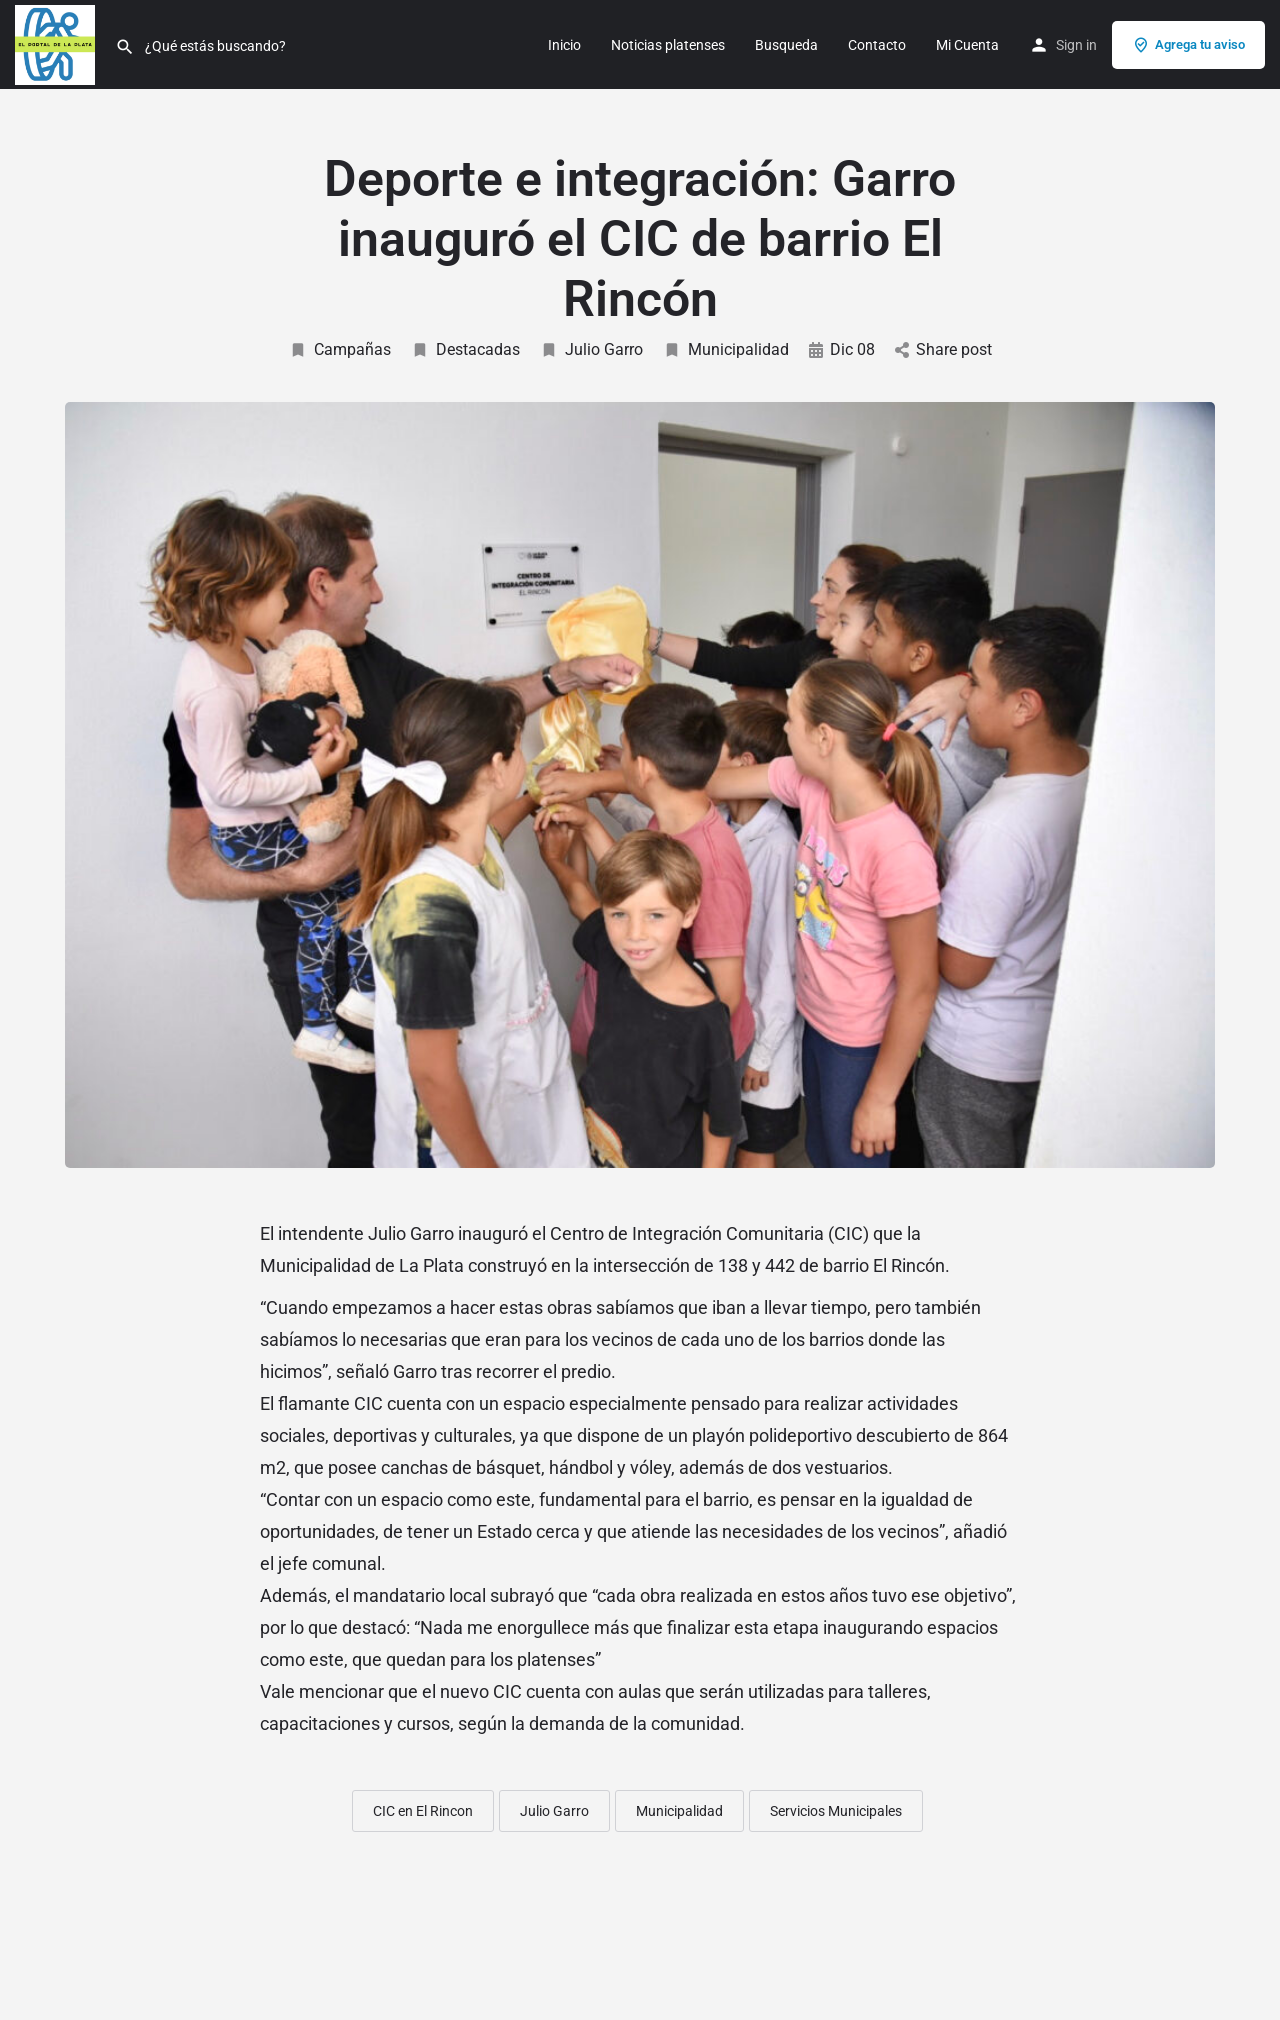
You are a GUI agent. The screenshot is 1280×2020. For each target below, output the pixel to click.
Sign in (1076, 45)
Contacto (877, 45)
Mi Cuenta (967, 45)
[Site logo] (57, 43)
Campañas (340, 349)
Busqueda (786, 45)
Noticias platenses (668, 45)
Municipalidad (726, 349)
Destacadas (465, 349)
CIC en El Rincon (423, 1811)
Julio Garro (591, 349)
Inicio (564, 45)
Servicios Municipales (836, 1811)
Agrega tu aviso (1188, 45)
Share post (943, 349)
